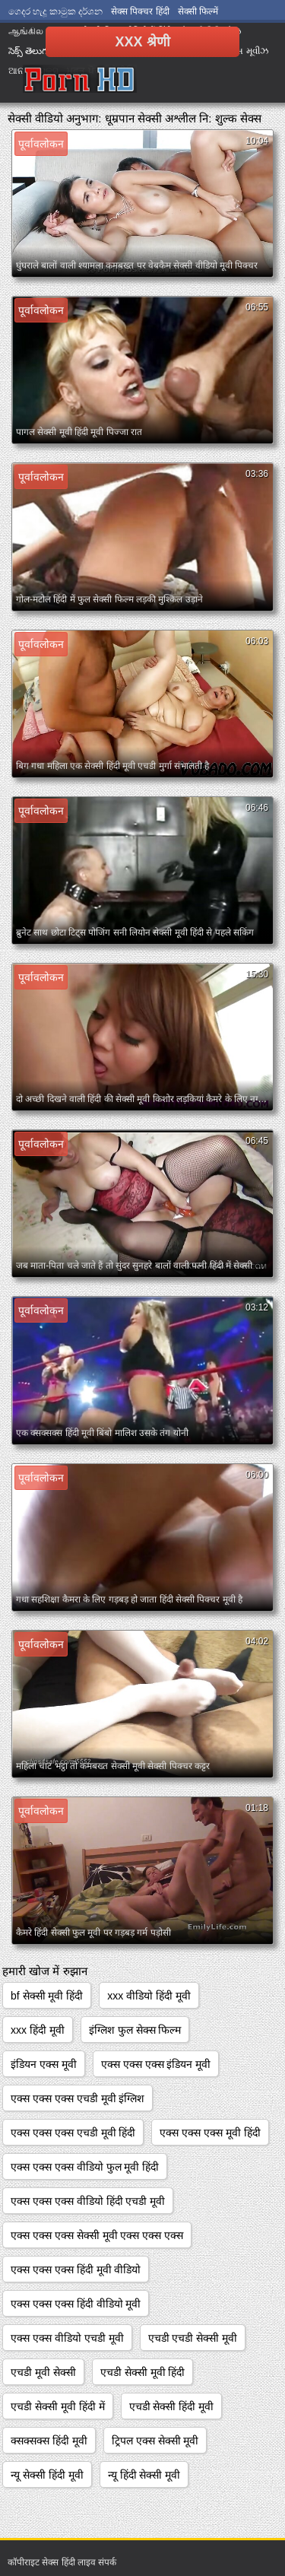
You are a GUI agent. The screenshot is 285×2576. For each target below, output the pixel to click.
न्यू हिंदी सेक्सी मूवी (144, 2475)
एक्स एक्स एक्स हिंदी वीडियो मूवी (76, 2304)
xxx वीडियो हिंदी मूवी (149, 1996)
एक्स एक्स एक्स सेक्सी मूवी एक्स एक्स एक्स (97, 2235)
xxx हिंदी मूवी (38, 2030)
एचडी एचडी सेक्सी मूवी (193, 2338)
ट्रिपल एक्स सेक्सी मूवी (155, 2441)
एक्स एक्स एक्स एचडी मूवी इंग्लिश (77, 2098)
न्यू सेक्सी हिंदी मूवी (47, 2475)
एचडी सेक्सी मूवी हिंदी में (58, 2406)
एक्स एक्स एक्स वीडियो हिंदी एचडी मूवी (88, 2201)
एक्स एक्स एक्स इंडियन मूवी (156, 2064)
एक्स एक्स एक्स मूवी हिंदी (210, 2133)
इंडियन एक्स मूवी (44, 2064)
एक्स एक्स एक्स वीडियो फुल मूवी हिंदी (85, 2167)
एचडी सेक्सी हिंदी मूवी (171, 2406)
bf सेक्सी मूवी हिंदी (47, 1996)
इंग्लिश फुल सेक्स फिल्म (135, 2030)
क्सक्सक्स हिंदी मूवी (49, 2441)
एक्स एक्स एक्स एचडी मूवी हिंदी (73, 2133)
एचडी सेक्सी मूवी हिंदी (142, 2372)
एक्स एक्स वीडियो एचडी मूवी (67, 2338)
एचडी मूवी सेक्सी (43, 2372)
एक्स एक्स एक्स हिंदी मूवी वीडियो (76, 2269)
